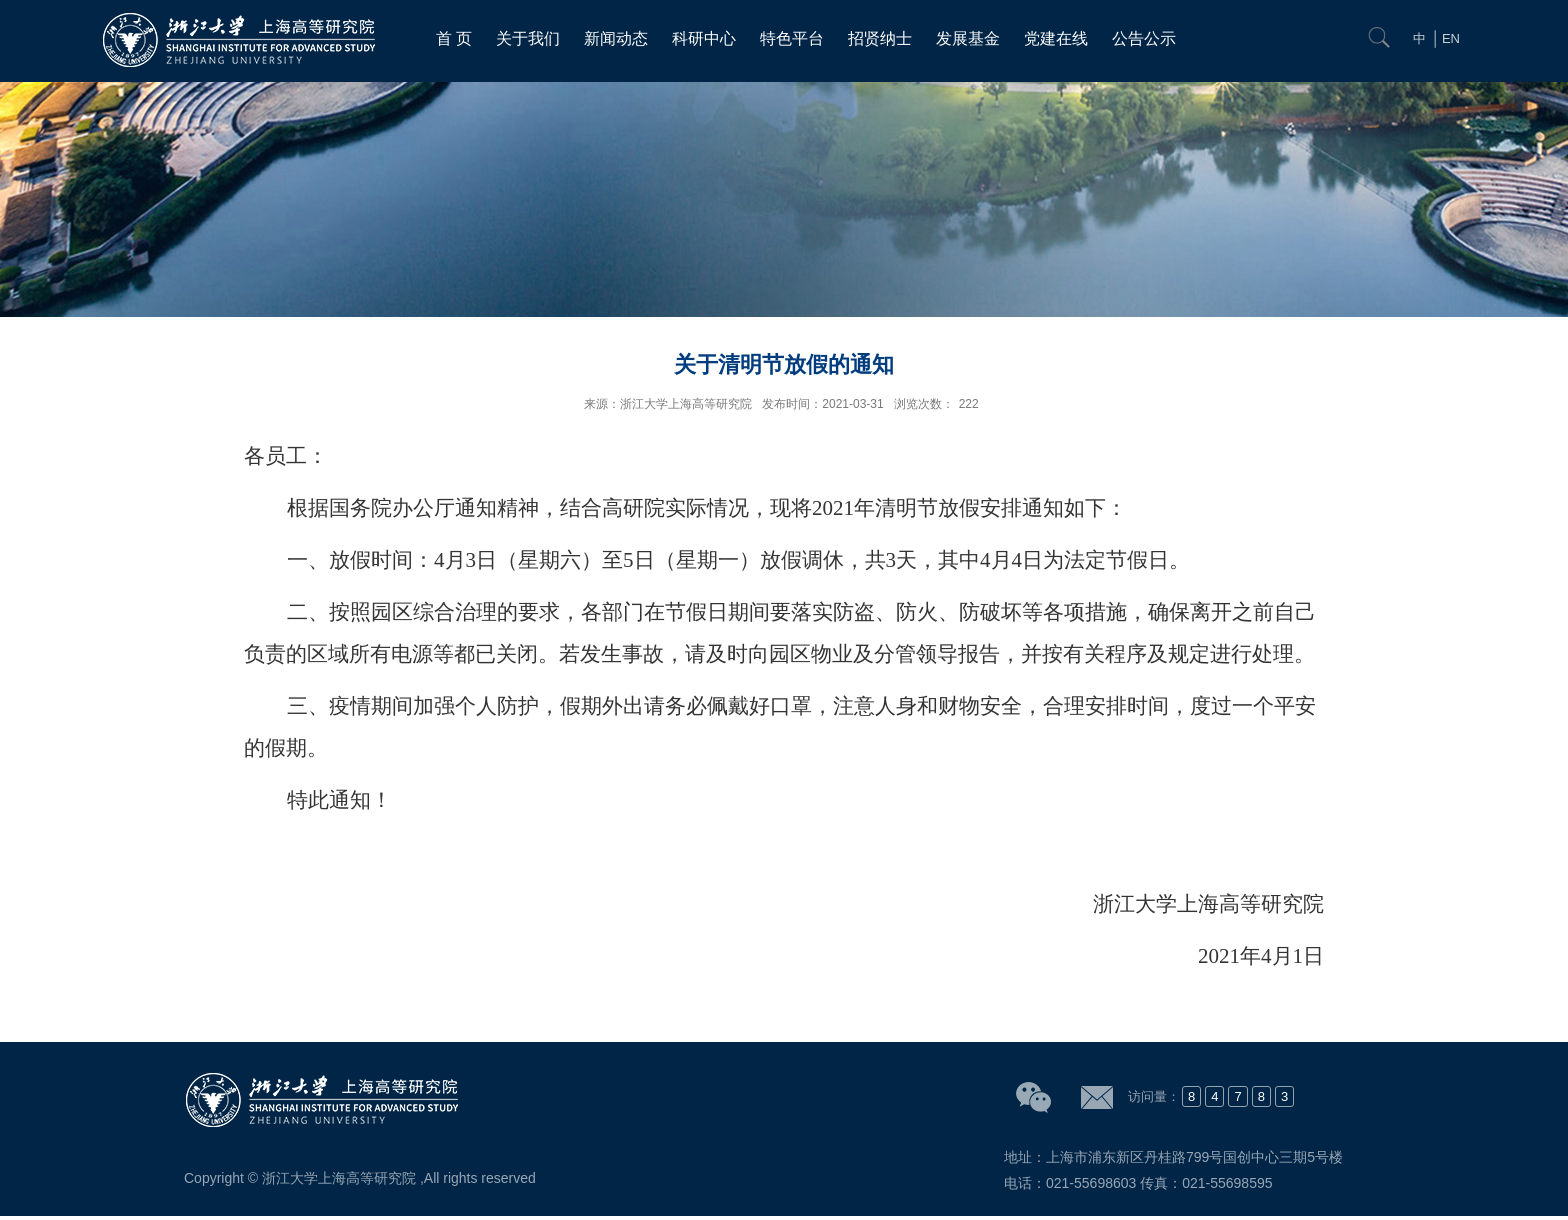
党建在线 (1056, 38)
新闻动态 (616, 38)
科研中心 (704, 38)
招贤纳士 (880, 38)
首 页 (454, 38)
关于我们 (528, 38)
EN (1451, 38)
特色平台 (792, 38)
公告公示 (1144, 38)
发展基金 (968, 38)
